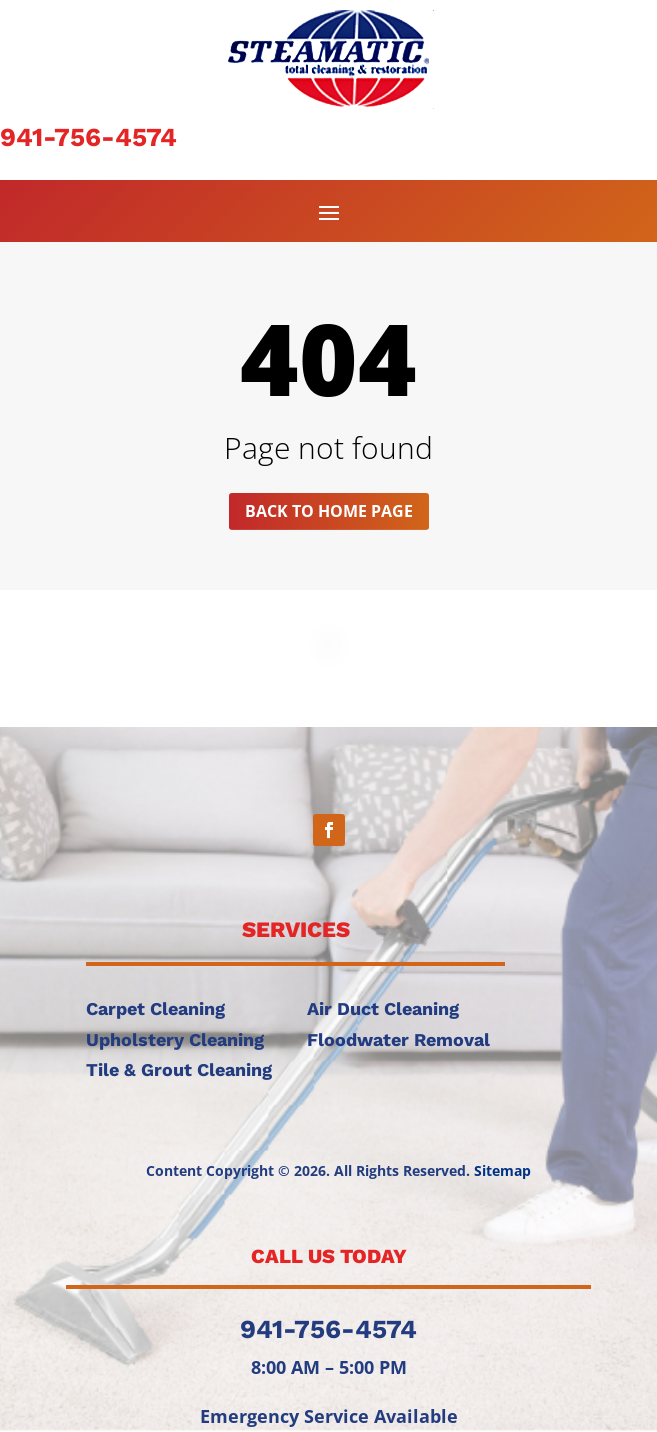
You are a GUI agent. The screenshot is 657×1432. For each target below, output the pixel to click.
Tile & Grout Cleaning (179, 1069)
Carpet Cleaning (155, 1008)
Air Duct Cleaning (383, 1008)
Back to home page (329, 511)
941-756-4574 (88, 137)
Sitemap (502, 1170)
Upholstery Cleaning (175, 1039)
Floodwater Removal (398, 1039)
